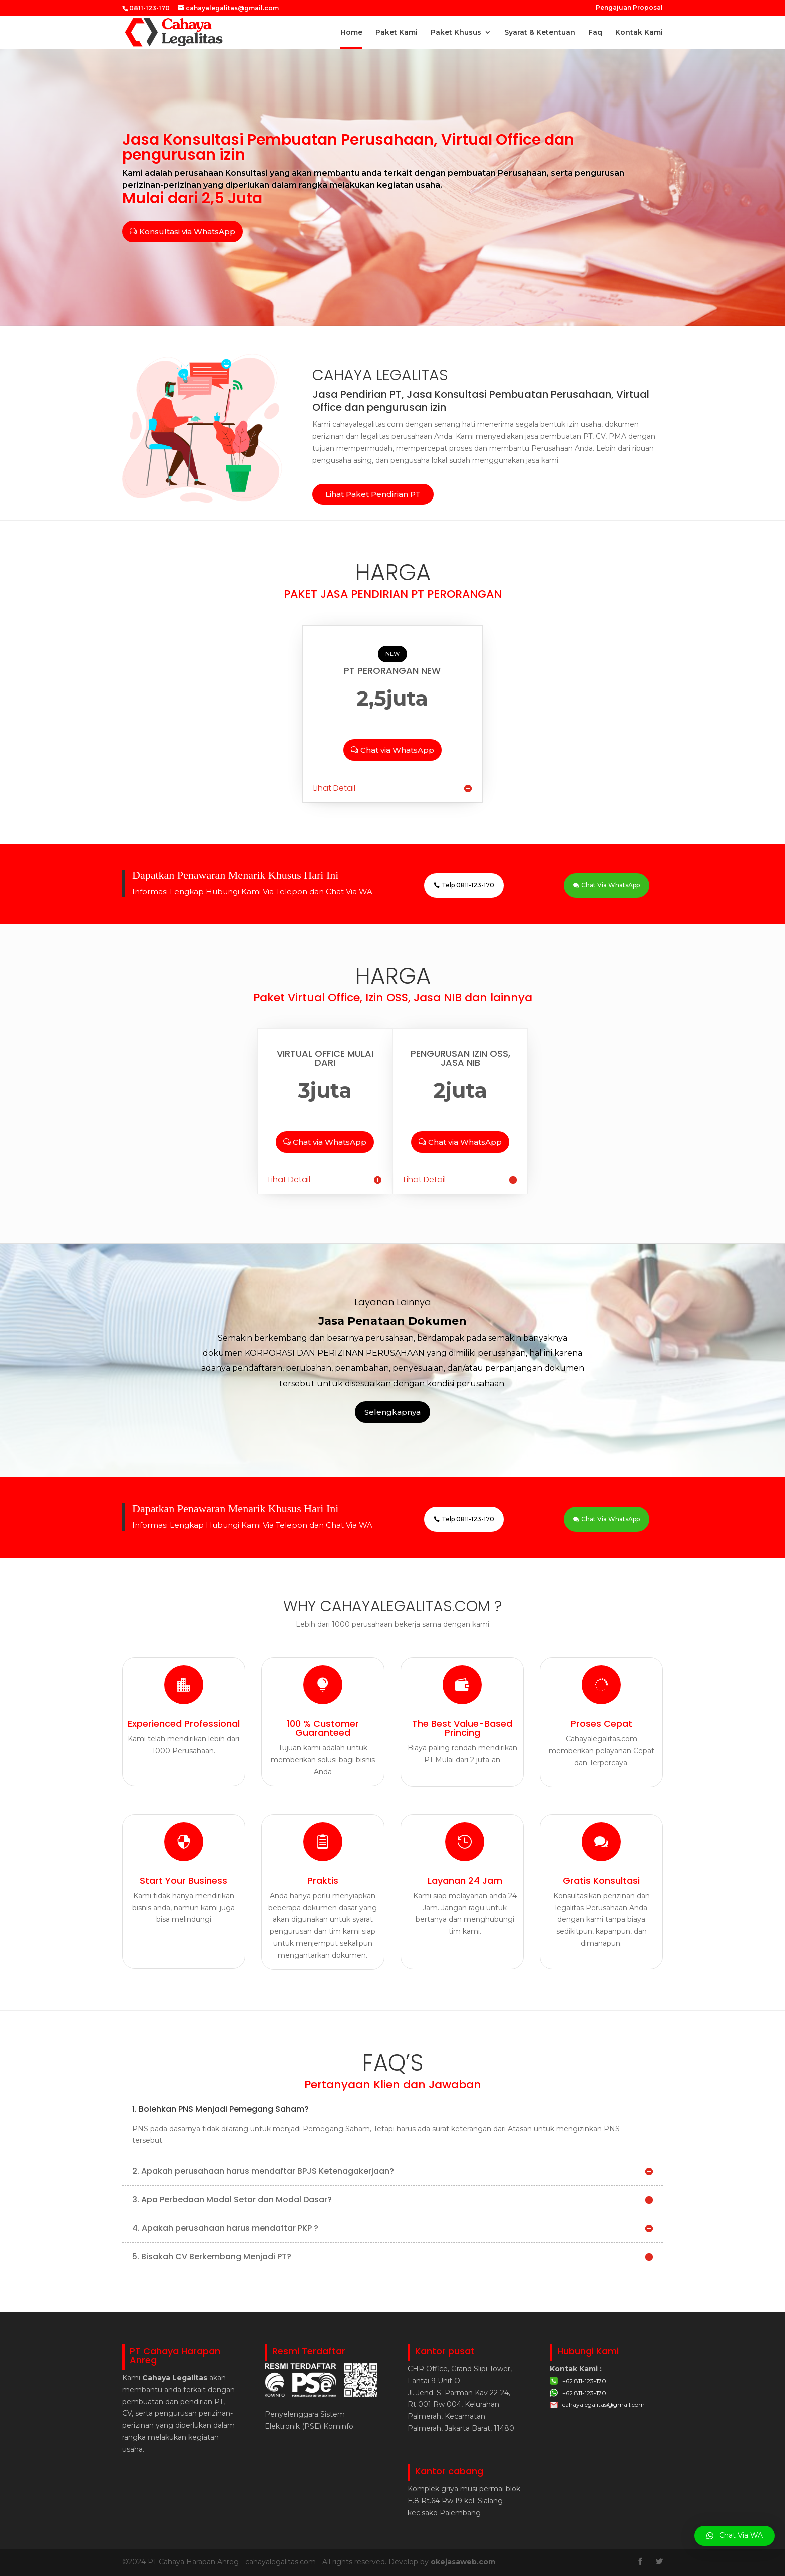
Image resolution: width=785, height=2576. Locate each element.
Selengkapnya (392, 1412)
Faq (595, 33)
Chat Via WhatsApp (610, 885)
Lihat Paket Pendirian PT (373, 494)
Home (351, 33)
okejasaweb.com (463, 2561)
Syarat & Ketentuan (539, 33)
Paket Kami (396, 33)
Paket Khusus (456, 33)
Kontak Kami (639, 33)
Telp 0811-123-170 (468, 885)
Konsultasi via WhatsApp (187, 231)
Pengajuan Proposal (629, 8)
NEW (392, 653)
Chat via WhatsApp (397, 750)
